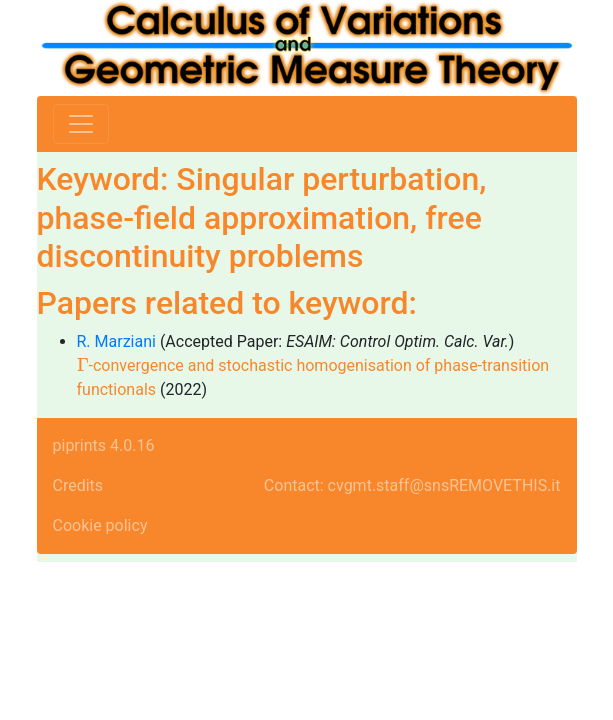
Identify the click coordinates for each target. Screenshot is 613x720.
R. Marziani (116, 341)
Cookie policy (100, 525)
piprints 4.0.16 (104, 445)
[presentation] (83, 364)
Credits (78, 485)
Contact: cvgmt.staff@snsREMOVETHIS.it (412, 485)
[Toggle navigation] (81, 124)
